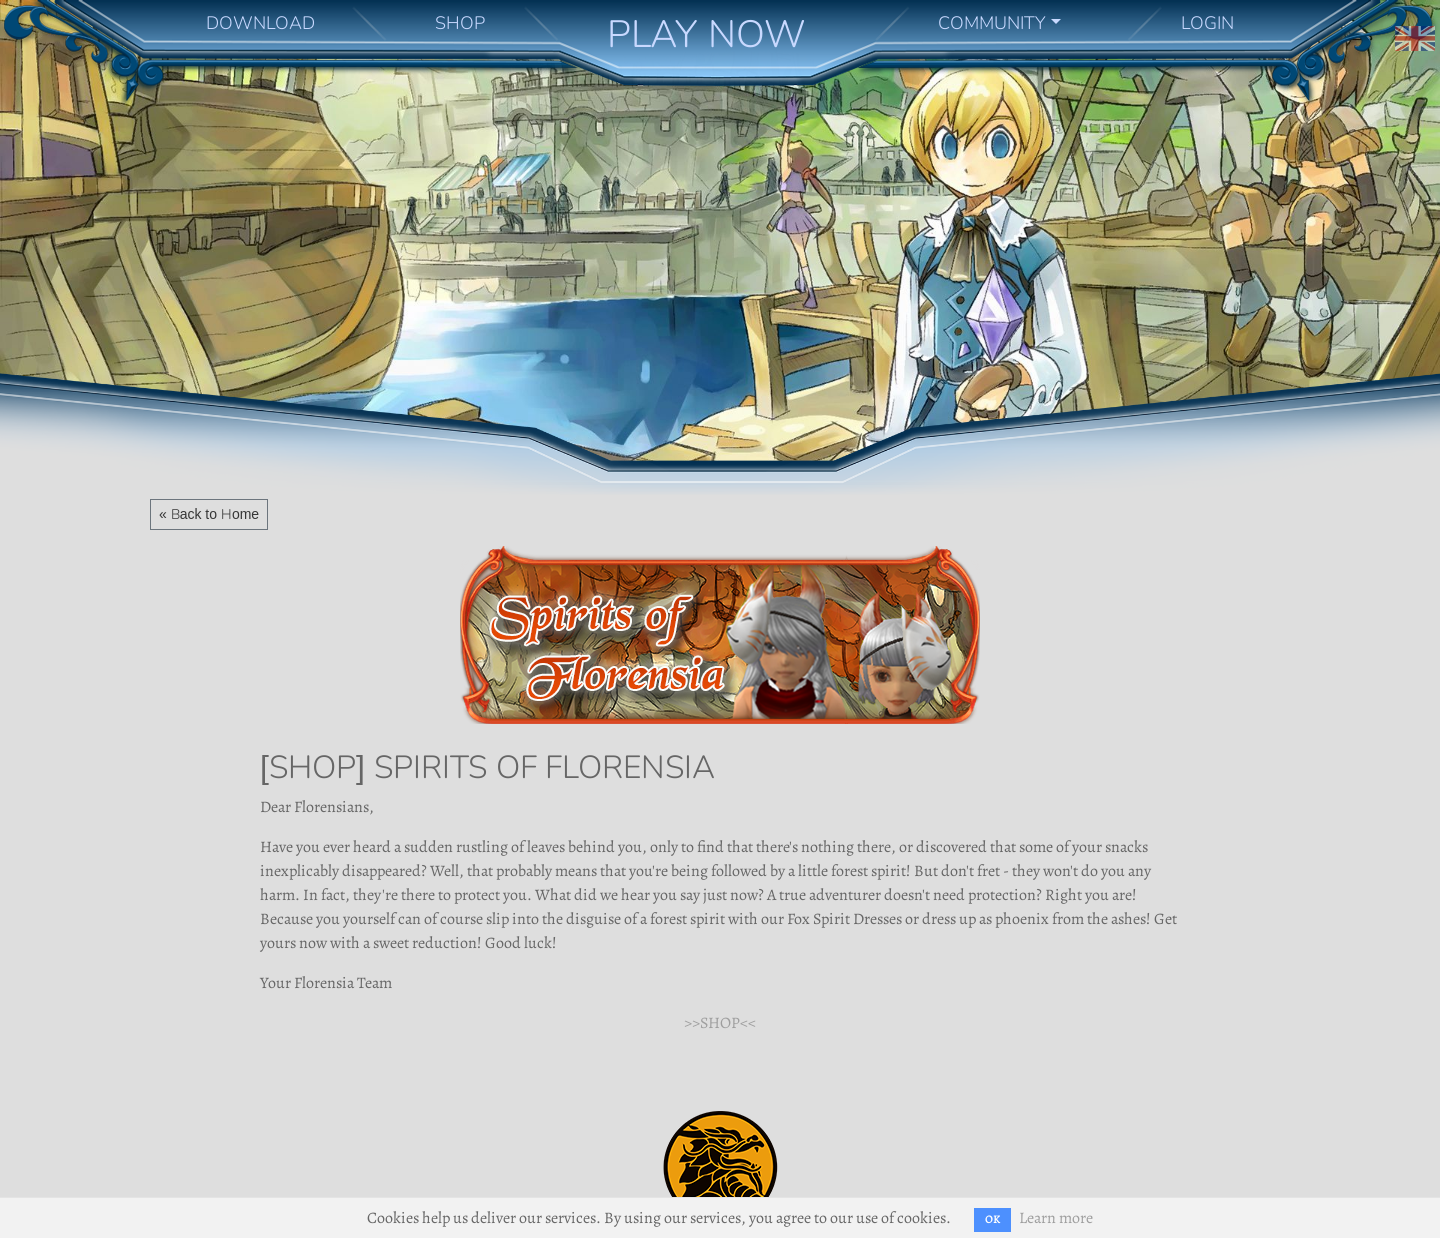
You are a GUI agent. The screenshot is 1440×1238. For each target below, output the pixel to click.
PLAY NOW (706, 34)
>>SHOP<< (720, 1023)
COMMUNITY (992, 23)
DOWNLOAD (260, 23)
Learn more (1056, 1218)
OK (992, 1219)
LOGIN (1207, 23)
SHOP (460, 23)
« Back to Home (209, 514)
